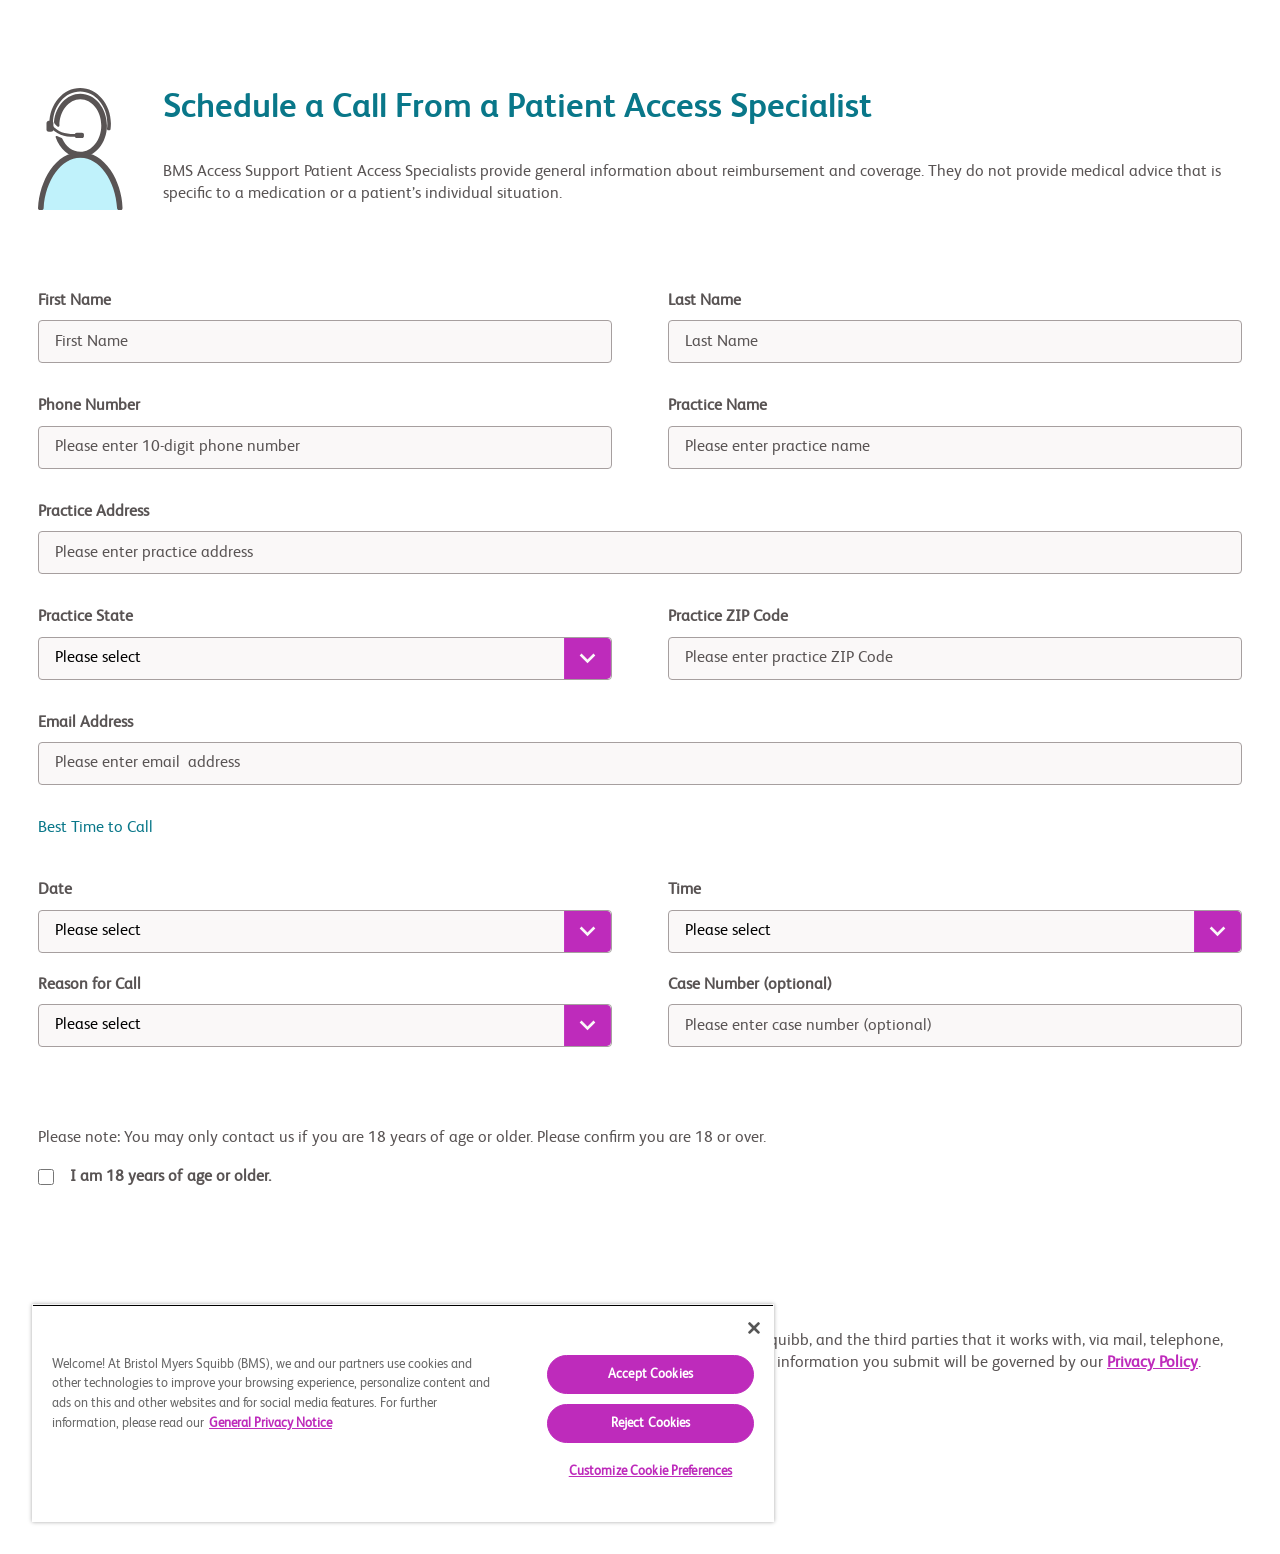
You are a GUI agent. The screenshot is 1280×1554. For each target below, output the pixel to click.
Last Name (704, 301)
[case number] (955, 1025)
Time (684, 890)
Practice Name (717, 406)
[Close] (754, 1328)
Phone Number (89, 406)
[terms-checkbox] (46, 1177)
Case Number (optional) (750, 985)
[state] (325, 658)
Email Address (85, 723)
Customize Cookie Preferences (651, 1471)
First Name (74, 301)
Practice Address (93, 512)
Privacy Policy (1152, 1363)
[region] (403, 1413)
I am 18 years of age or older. (170, 1177)
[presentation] (190, 1259)
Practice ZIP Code (728, 617)
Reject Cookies (651, 1423)
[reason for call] (325, 1025)
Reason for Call (89, 985)
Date (55, 890)
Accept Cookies (650, 1374)
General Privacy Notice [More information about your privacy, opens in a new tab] (270, 1423)
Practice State (85, 617)
